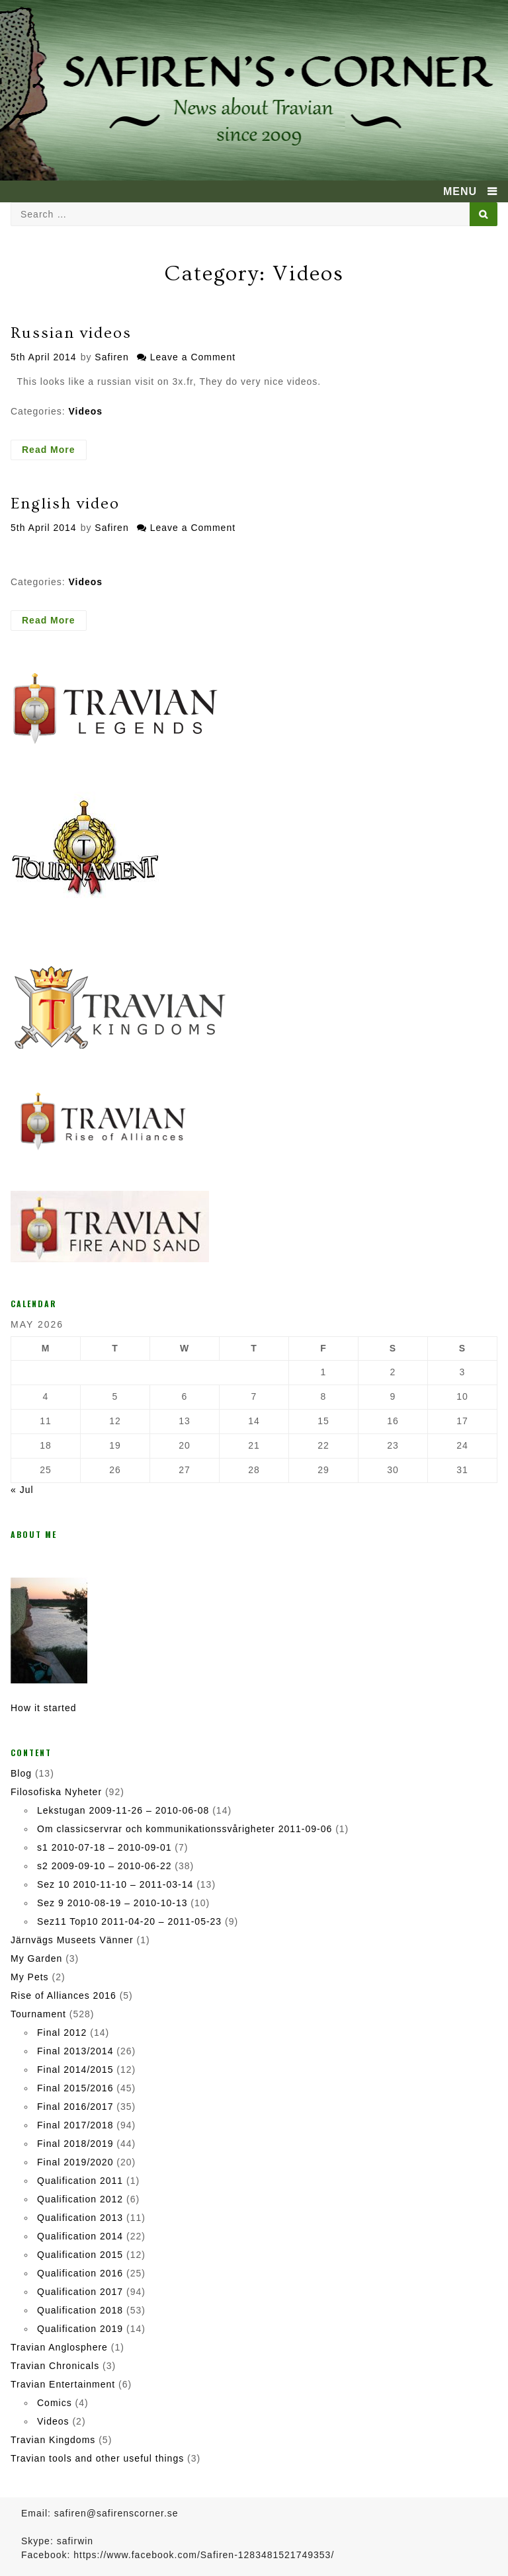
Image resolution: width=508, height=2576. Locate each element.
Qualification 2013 (80, 2217)
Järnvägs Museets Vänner (72, 1940)
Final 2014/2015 (75, 2069)
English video (65, 503)
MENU (460, 191)
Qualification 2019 (80, 2328)
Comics (54, 2402)
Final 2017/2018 (75, 2125)
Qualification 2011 (80, 2180)
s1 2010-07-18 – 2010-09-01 (104, 1847)
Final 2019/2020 (75, 2162)
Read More (54, 451)
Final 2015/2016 (75, 2088)
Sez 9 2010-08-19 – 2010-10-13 (112, 1903)
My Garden (36, 1958)
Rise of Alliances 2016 (63, 1995)
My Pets (30, 1977)
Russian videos (71, 333)
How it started (44, 1708)
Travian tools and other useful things (97, 2458)
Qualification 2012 (80, 2199)
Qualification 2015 (80, 2254)
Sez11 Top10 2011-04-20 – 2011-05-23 (129, 1921)
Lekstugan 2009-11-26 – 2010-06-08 (123, 1810)
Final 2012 (62, 2032)
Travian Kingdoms (53, 2440)
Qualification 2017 (80, 2291)
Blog (21, 1773)
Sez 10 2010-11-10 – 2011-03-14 (115, 1884)
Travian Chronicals (55, 2365)
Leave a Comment (192, 357)
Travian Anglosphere (59, 2347)
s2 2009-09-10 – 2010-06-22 (104, 1866)
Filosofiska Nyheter (56, 1792)
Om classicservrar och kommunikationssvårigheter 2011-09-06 (184, 1829)
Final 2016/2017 (75, 2106)
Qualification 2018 (80, 2310)
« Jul (22, 1489)
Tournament (38, 2014)
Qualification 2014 (80, 2236)
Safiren (111, 357)
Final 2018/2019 (75, 2143)
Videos (85, 411)
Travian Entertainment (63, 2384)
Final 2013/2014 (75, 2051)
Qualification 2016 (80, 2273)
